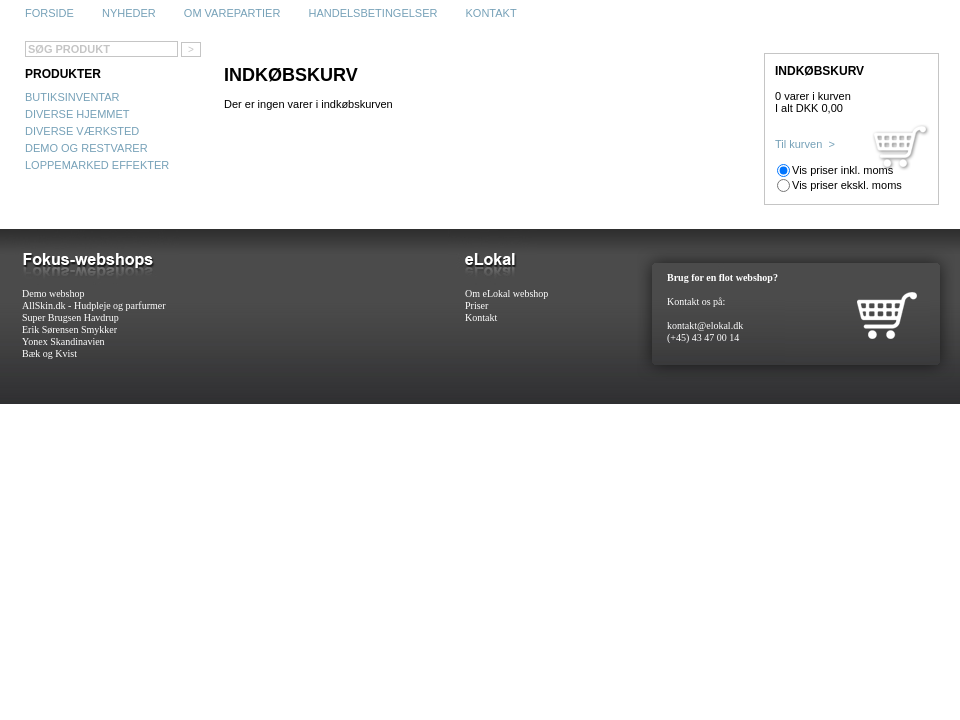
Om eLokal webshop (506, 293)
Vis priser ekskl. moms (847, 185)
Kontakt (491, 13)
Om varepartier (232, 13)
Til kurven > (805, 144)
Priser (476, 305)
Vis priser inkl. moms (842, 170)
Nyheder (129, 13)
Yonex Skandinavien (63, 341)
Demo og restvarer (86, 148)
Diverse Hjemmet (77, 114)
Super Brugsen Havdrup (70, 317)
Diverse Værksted (82, 131)
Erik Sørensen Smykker (69, 329)
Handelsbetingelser (372, 13)
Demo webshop (53, 293)
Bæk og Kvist (49, 353)
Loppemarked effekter (97, 165)
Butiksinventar (72, 97)
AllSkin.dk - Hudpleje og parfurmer (94, 305)
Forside (49, 13)
